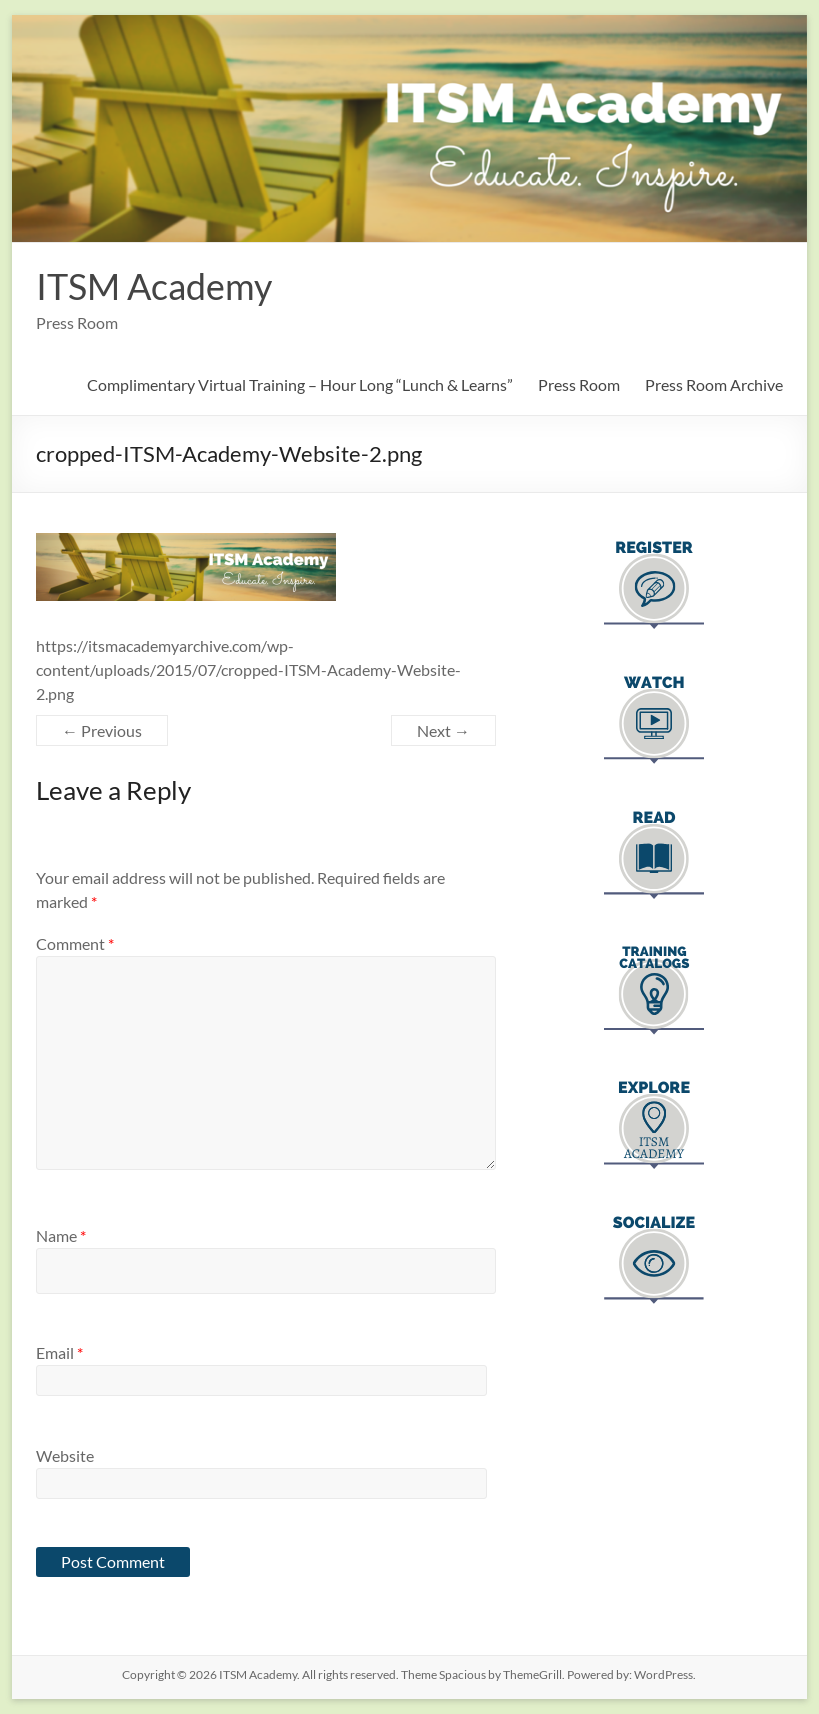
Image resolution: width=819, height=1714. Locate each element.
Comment (75, 943)
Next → (443, 730)
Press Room (579, 384)
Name (61, 1235)
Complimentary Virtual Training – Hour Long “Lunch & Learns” (300, 384)
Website (65, 1455)
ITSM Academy (154, 286)
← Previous (102, 730)
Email (59, 1352)
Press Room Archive (714, 384)
